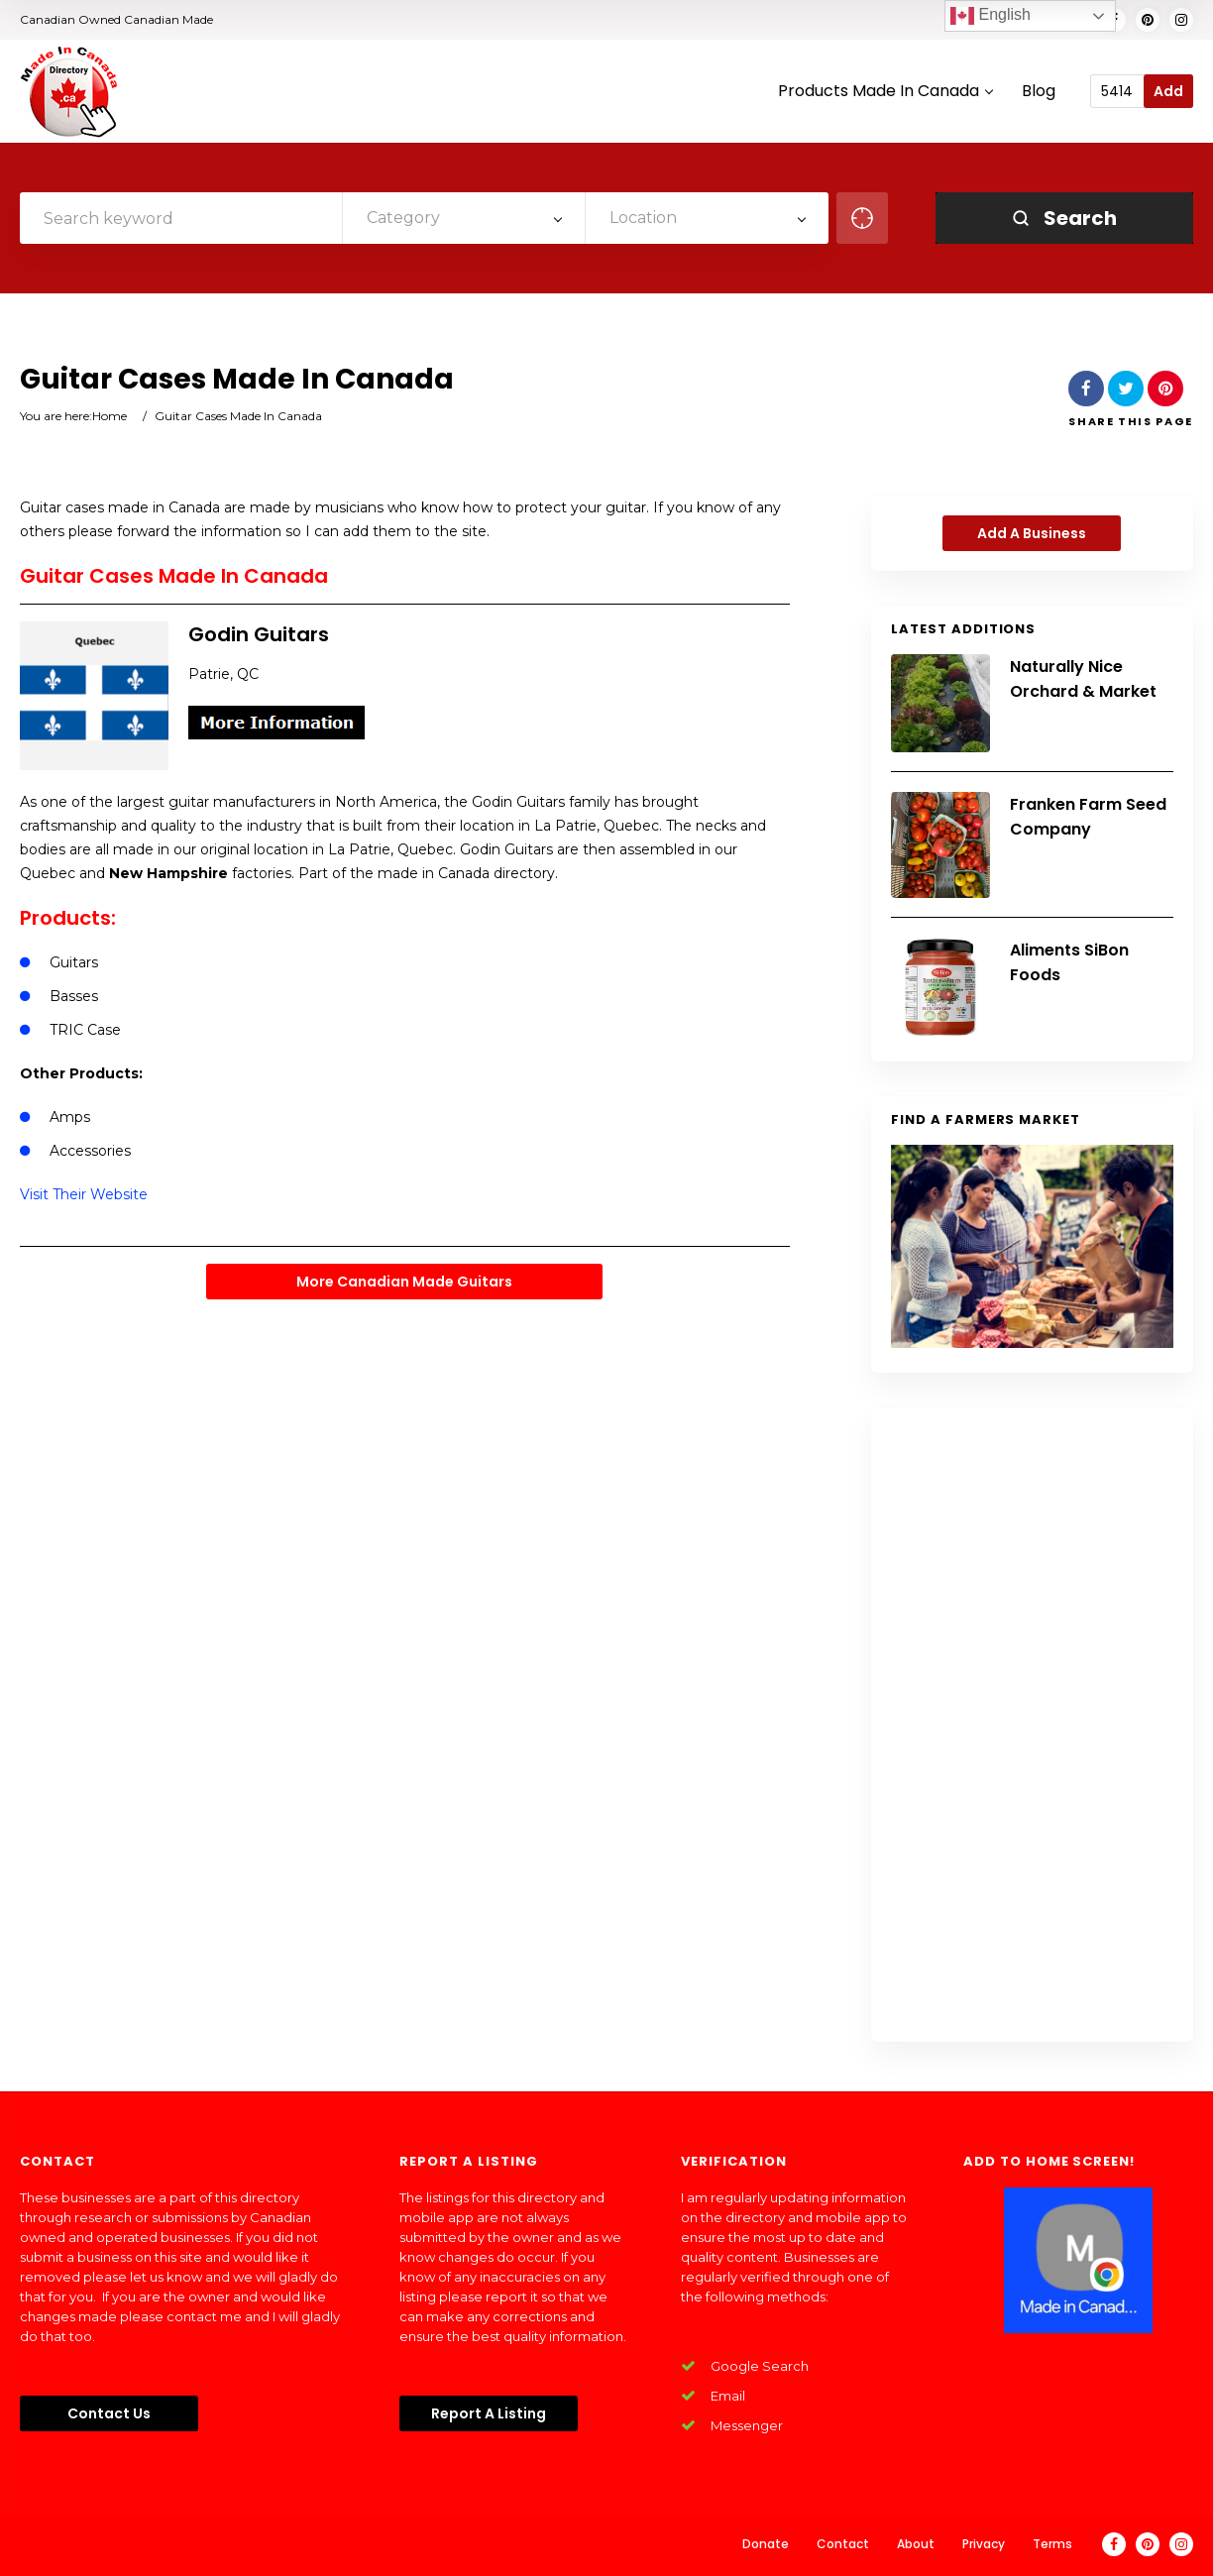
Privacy (983, 2543)
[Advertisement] (1032, 1724)
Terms (1052, 2543)
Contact (843, 2543)
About (916, 2543)
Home (109, 415)
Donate (765, 2543)
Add (1168, 91)
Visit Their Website (84, 1194)
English (990, 16)
